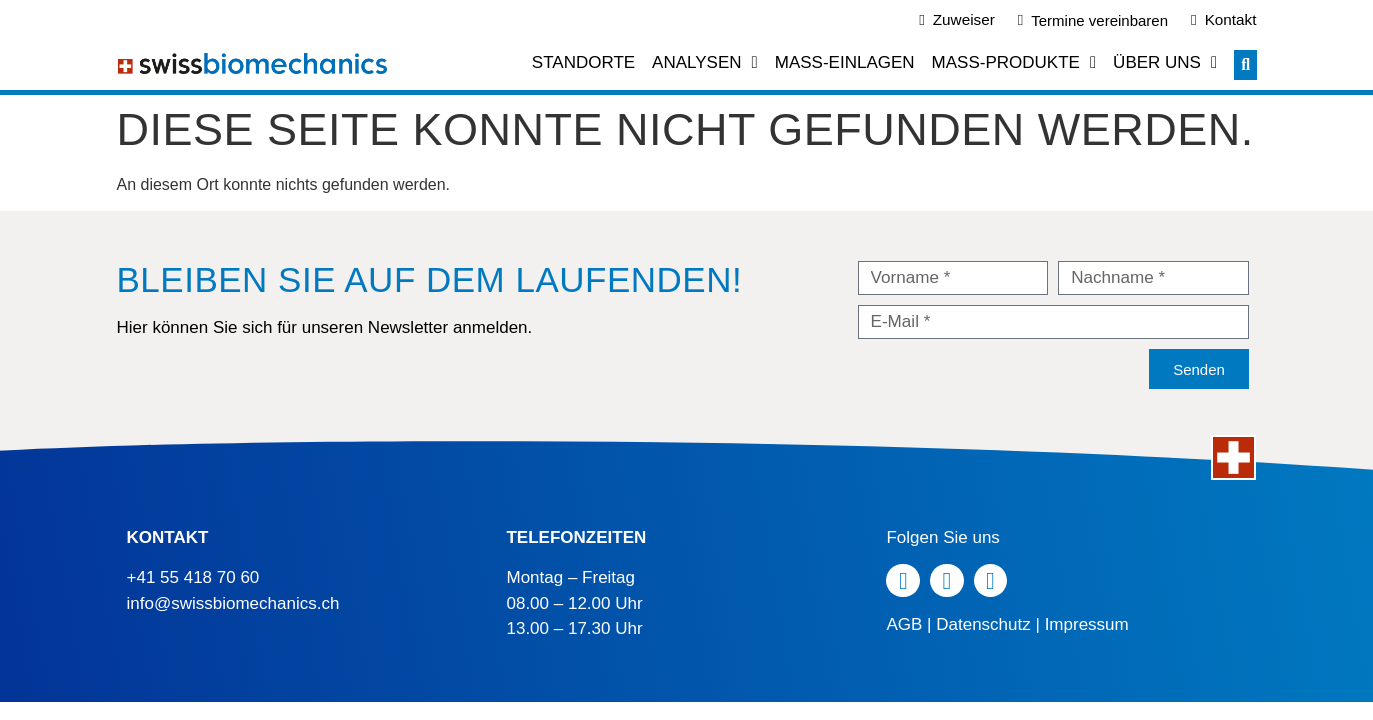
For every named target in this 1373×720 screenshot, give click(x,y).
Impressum (1087, 624)
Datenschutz (983, 624)
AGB (904, 624)
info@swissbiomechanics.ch (233, 603)
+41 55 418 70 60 (193, 577)
